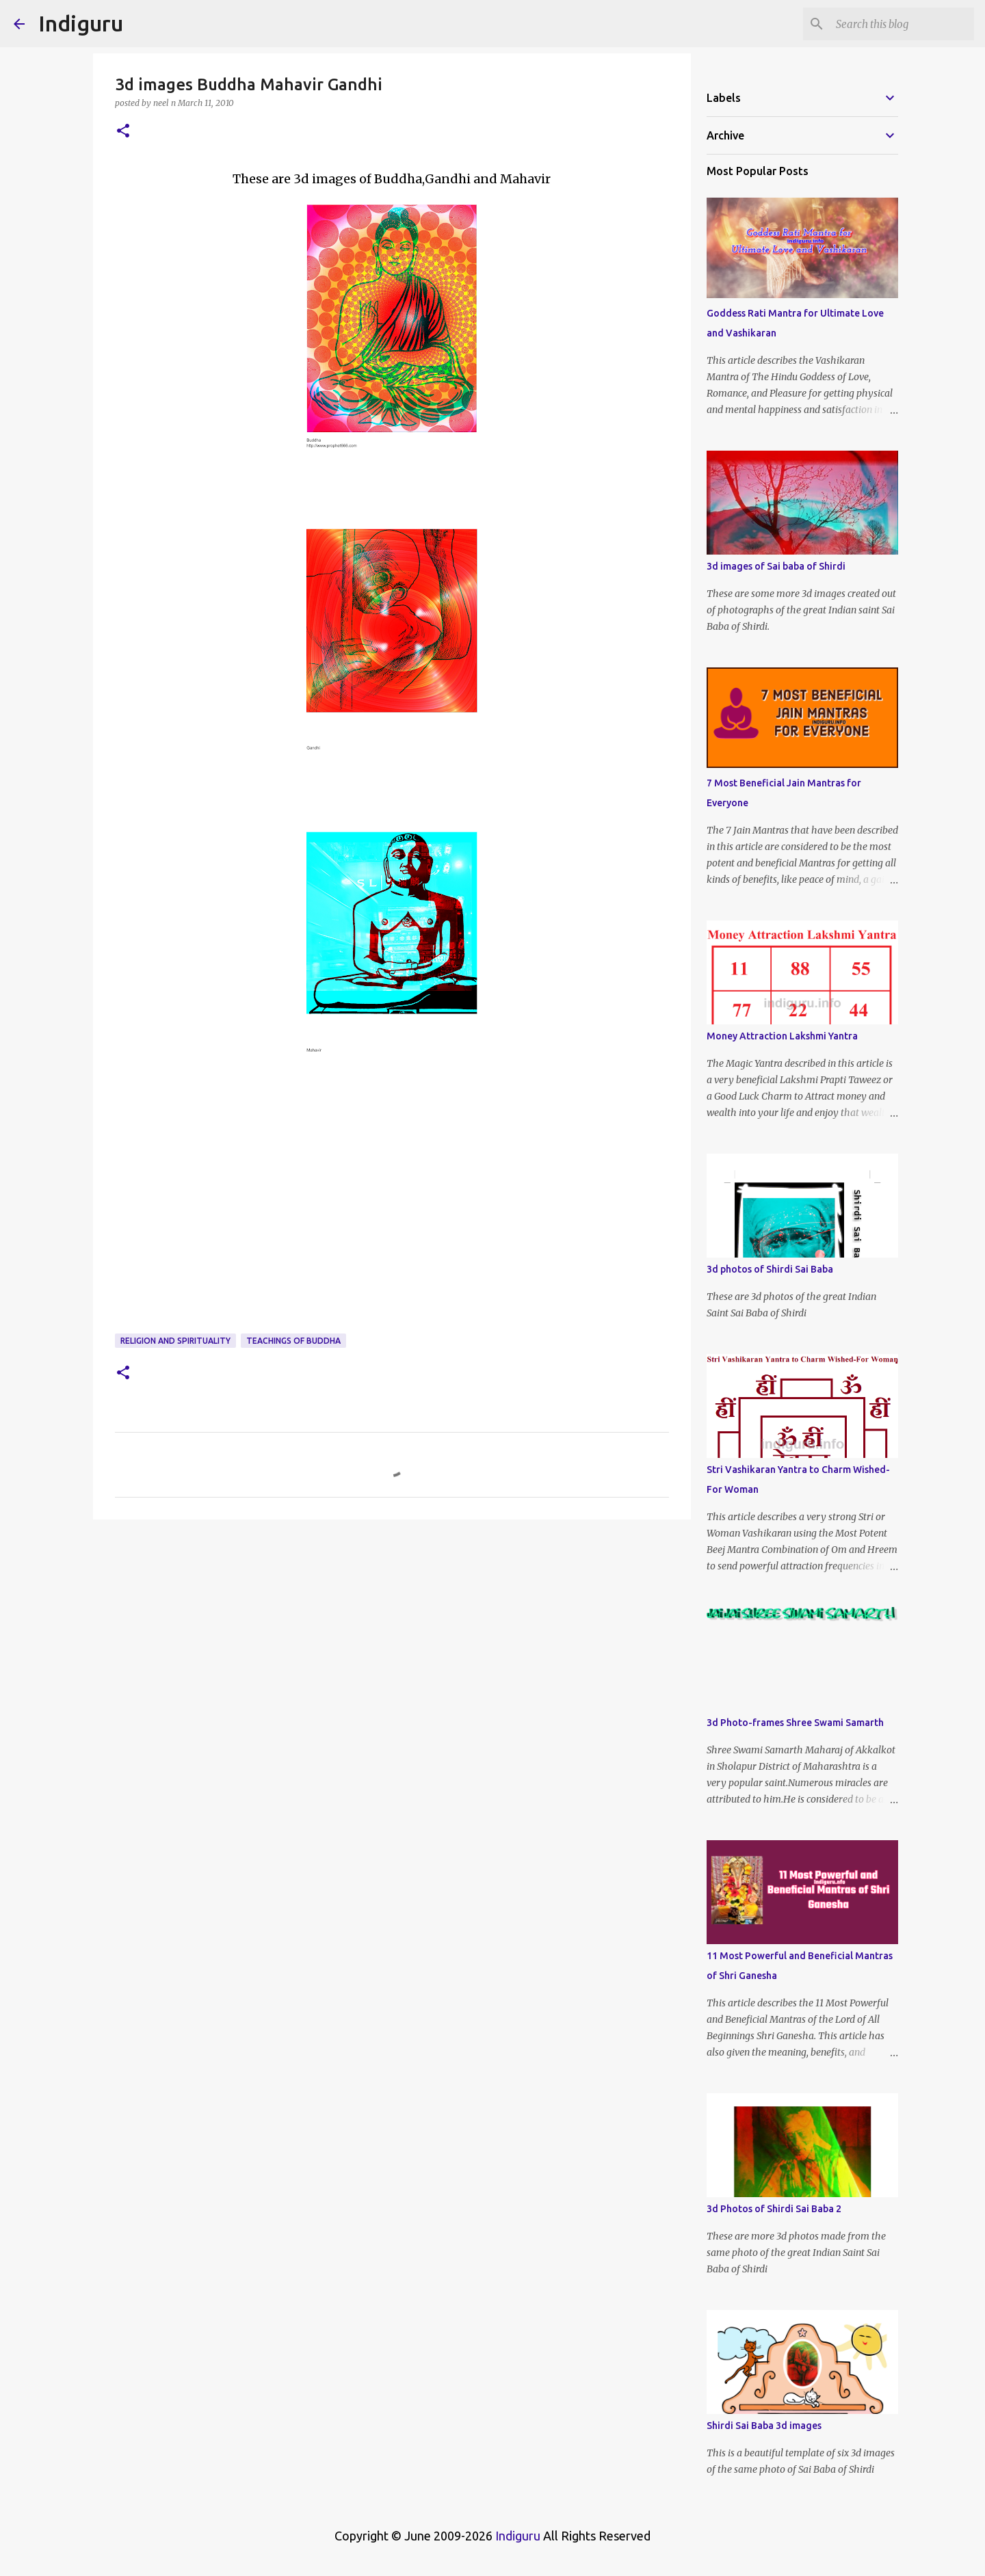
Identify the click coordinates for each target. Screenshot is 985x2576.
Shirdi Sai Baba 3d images (764, 2425)
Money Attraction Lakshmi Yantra (782, 1036)
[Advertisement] (392, 1224)
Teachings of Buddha (293, 1340)
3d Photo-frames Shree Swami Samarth (795, 1722)
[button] (123, 131)
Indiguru (80, 23)
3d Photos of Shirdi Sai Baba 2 (774, 2208)
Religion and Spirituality (175, 1340)
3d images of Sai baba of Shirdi (776, 566)
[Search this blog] (902, 24)
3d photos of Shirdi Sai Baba (770, 1269)
